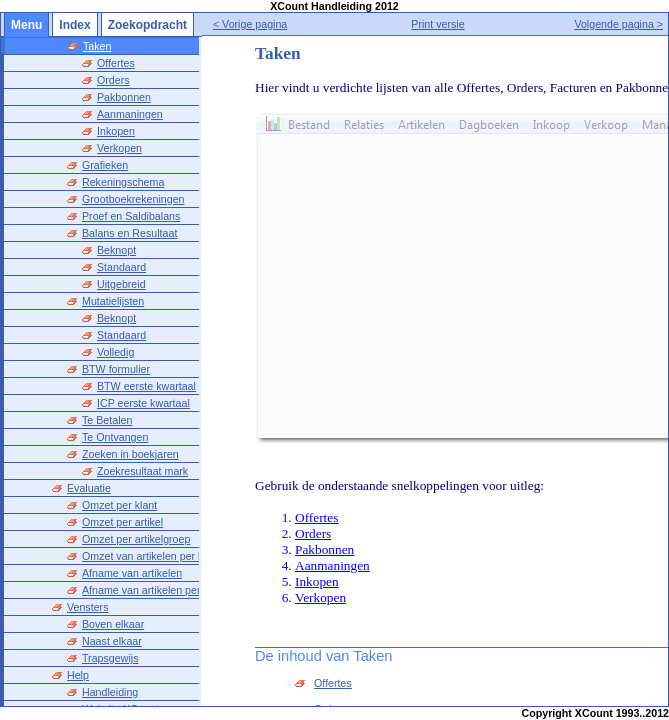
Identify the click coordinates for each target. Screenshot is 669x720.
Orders (113, 80)
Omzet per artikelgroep (136, 539)
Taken (97, 46)
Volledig (115, 352)
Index (74, 25)
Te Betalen (107, 420)
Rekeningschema (123, 182)
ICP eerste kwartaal (143, 403)
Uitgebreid (121, 284)
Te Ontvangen (115, 437)
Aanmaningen (130, 114)
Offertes (116, 63)
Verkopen (119, 148)
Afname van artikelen (132, 573)
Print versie (457, 24)
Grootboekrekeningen (133, 199)
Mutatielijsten (113, 301)
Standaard (121, 267)
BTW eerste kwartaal (146, 386)
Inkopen (116, 131)
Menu (26, 25)
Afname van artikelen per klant (154, 590)
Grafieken (105, 165)
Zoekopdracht (147, 25)
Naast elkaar (112, 641)
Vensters (87, 607)
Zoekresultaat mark (142, 471)
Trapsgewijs (110, 658)
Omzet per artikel (122, 522)
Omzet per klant (119, 505)
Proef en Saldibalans (131, 216)
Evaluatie (89, 488)
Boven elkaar (113, 624)
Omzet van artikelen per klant (151, 556)
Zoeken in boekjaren (130, 454)
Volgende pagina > (618, 24)
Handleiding (110, 692)
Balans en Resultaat (129, 233)
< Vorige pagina (289, 24)
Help (78, 675)
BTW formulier (116, 369)
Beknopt (116, 250)
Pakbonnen (124, 97)
